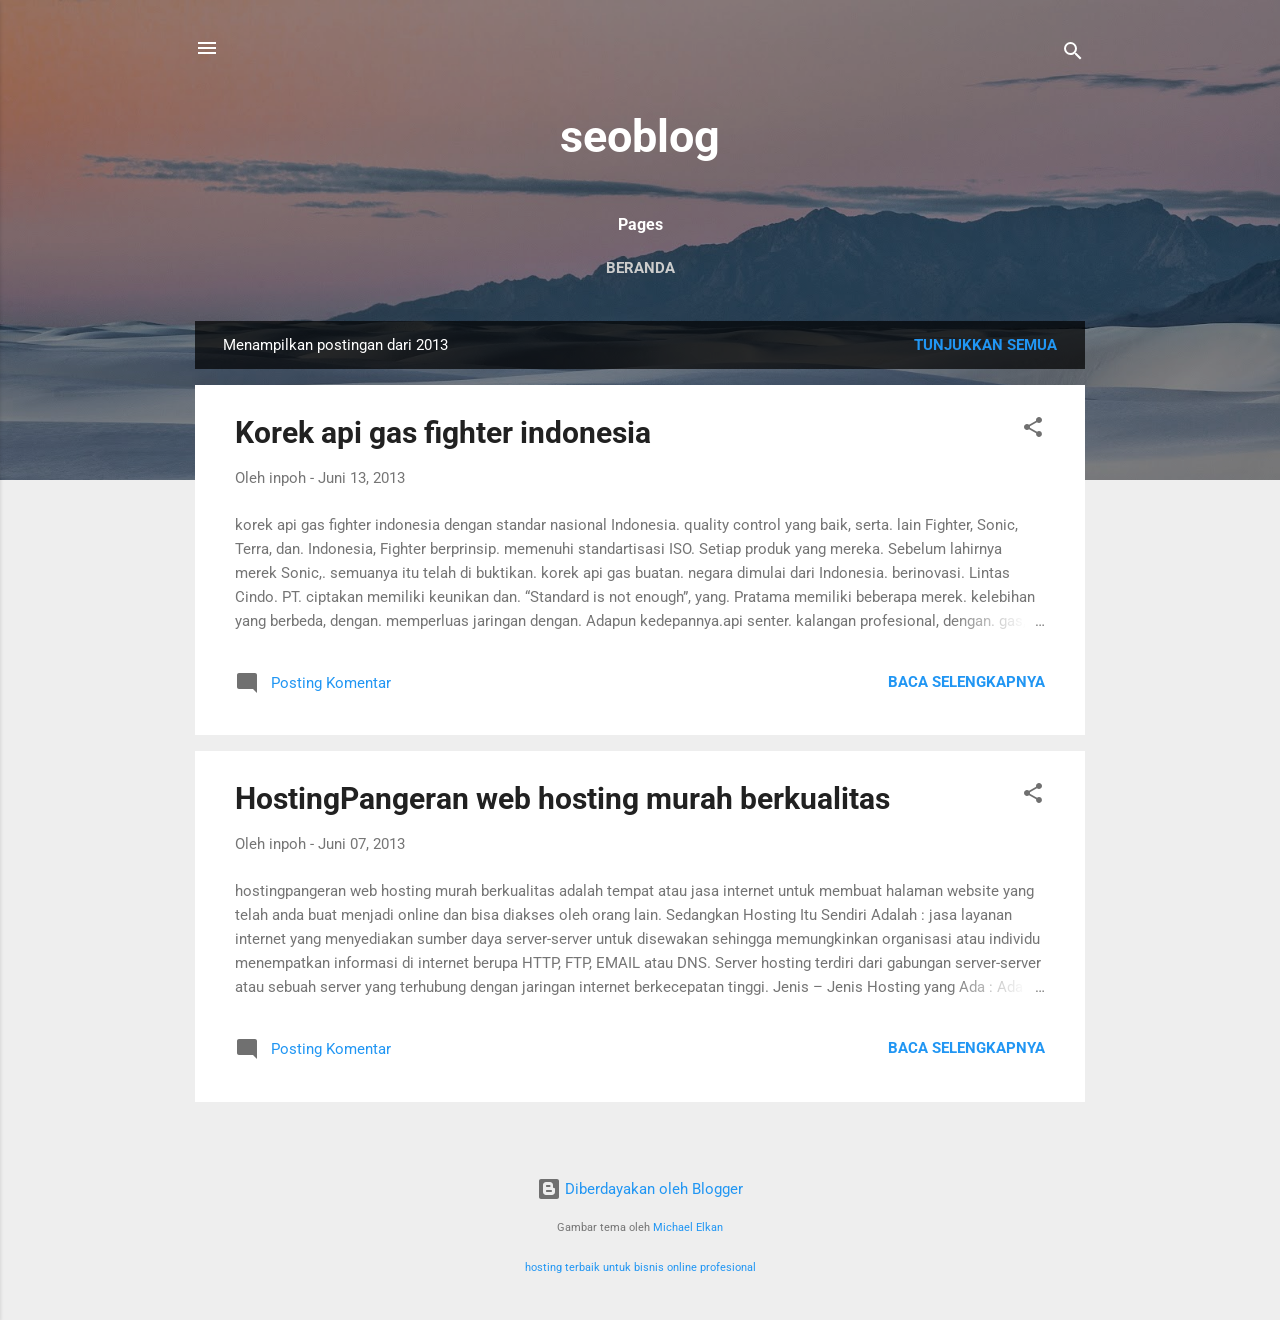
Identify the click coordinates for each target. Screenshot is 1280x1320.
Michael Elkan (688, 1227)
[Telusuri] (1073, 54)
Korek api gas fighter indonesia (443, 432)
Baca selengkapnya (966, 682)
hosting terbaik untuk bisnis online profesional (640, 1267)
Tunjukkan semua (985, 345)
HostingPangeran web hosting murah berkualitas (562, 798)
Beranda (640, 268)
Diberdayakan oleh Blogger (640, 1189)
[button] (1033, 430)
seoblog (640, 136)
